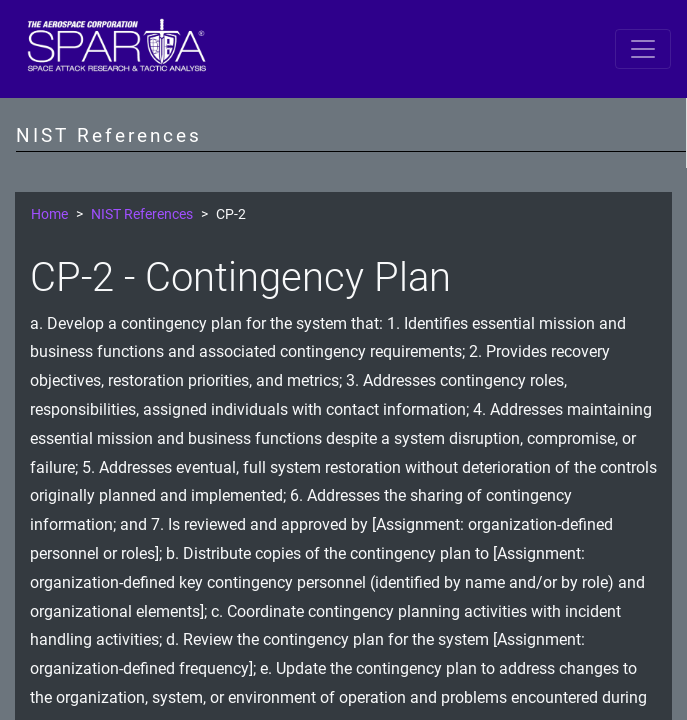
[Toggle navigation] (643, 49)
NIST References (142, 214)
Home (49, 214)
